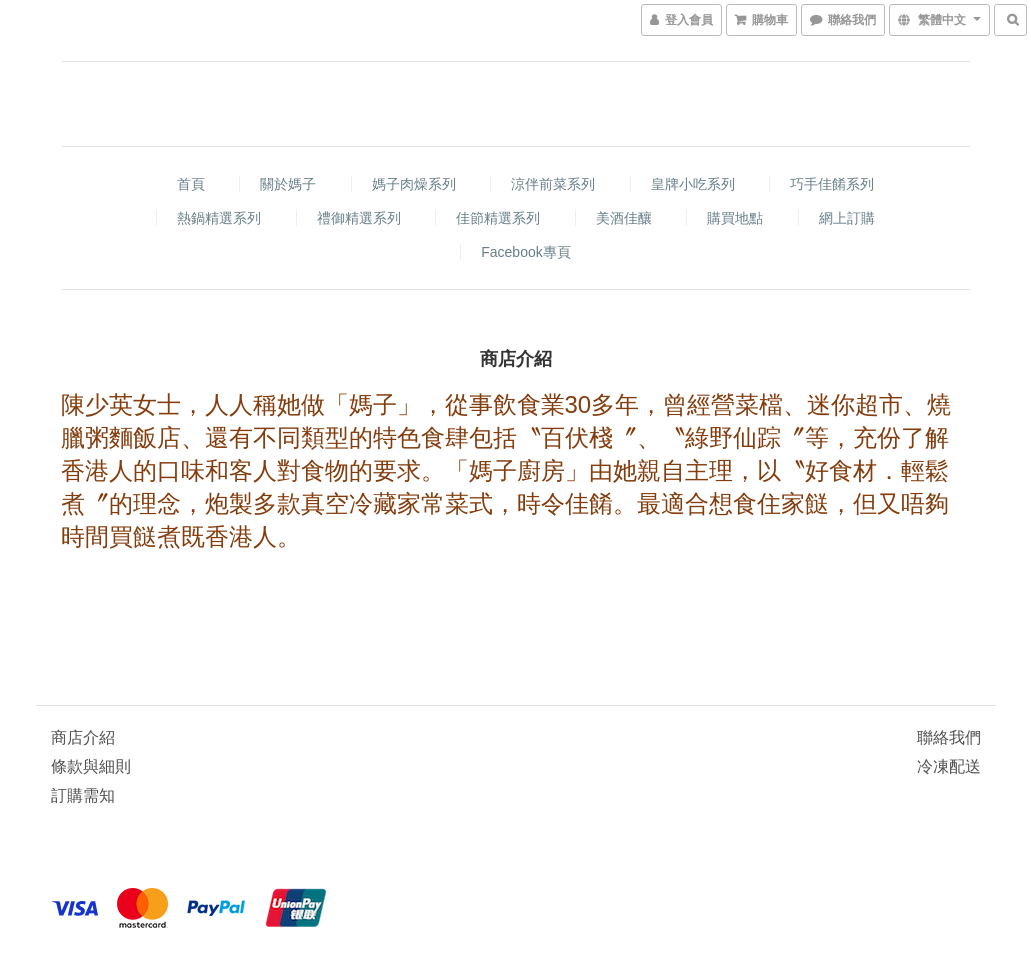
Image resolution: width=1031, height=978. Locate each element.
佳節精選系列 (498, 218)
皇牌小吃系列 (693, 184)
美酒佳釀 (624, 218)
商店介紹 (83, 737)
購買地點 (735, 218)
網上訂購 (847, 218)
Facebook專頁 (525, 252)
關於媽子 (288, 184)
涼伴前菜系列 (553, 184)
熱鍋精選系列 (219, 218)
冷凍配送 (949, 766)
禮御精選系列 (359, 218)
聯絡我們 (949, 737)
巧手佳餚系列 (832, 184)
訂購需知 (83, 795)
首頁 (191, 184)
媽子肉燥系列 (414, 184)
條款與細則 (91, 766)
